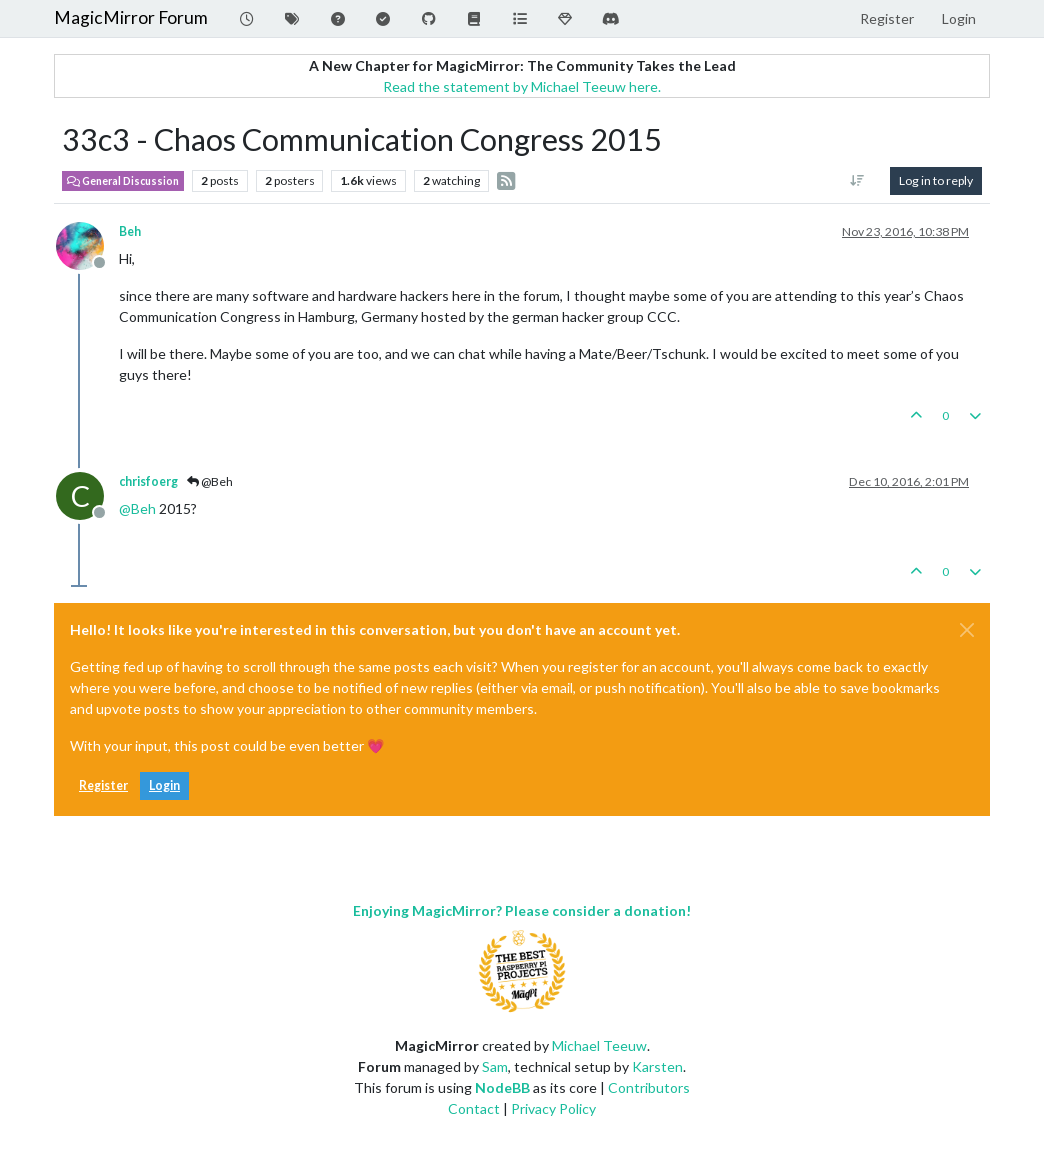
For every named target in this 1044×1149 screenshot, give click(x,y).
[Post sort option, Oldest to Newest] (857, 181)
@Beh (210, 481)
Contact (474, 1108)
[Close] (967, 630)
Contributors (649, 1087)
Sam (495, 1066)
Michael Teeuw (599, 1045)
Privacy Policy (553, 1108)
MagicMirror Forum (131, 17)
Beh (130, 231)
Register (103, 785)
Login (164, 785)
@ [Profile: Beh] (137, 508)
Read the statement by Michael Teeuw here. (522, 86)
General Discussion (123, 181)
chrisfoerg (148, 481)
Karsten (657, 1066)
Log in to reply (936, 180)
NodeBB (502, 1087)
